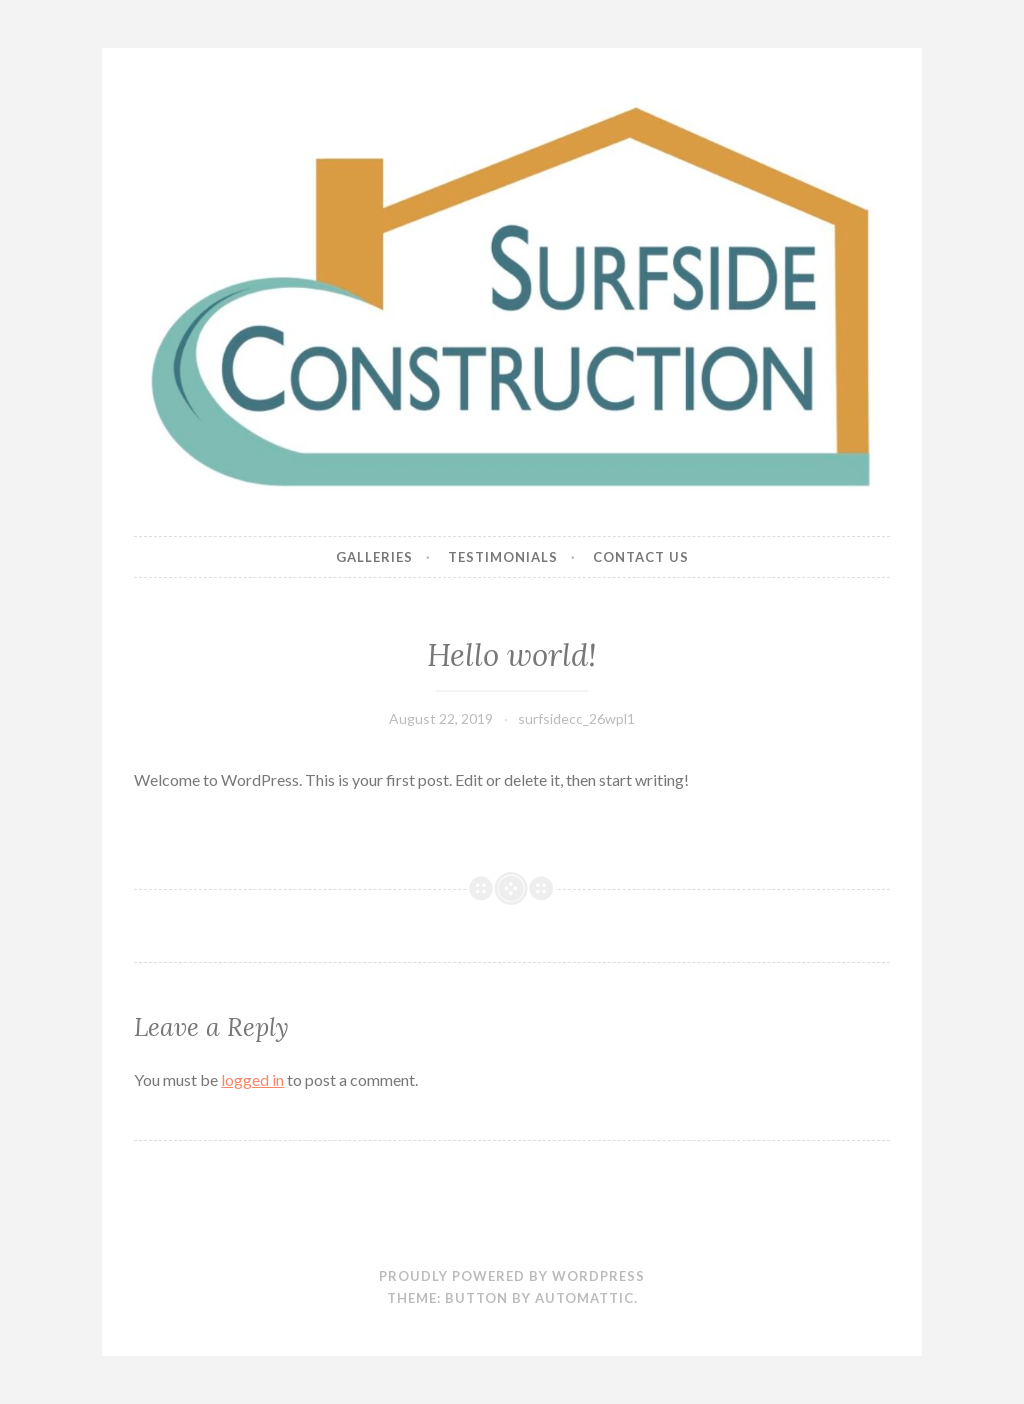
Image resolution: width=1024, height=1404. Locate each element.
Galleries (374, 557)
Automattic (584, 1298)
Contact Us (641, 557)
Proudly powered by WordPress (512, 1276)
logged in (252, 1079)
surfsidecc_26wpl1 (576, 718)
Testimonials (503, 557)
